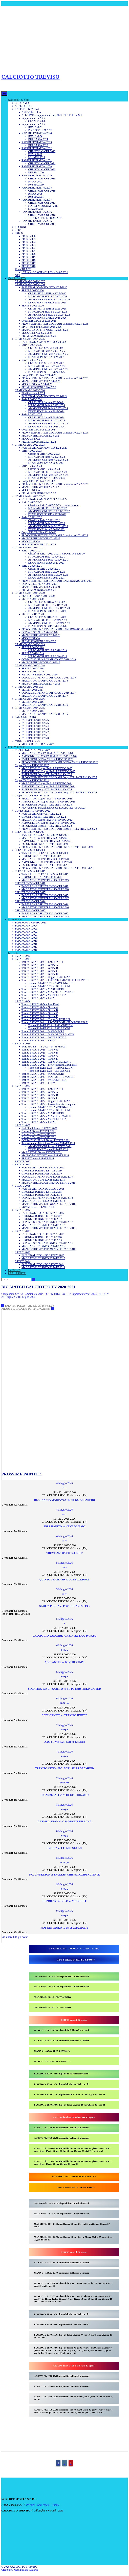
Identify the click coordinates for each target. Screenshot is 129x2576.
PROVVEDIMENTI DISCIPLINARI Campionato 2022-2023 (55, 484)
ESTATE (13, 952)
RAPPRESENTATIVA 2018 (37, 187)
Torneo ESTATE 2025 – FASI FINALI (42, 961)
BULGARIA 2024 (38, 139)
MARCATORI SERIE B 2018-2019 (47, 656)
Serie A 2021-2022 (32, 502)
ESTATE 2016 (22, 1231)
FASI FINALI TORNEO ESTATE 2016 (43, 1234)
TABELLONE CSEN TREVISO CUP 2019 (45, 874)
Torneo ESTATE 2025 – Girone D (40, 974)
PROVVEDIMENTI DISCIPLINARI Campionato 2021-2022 (55, 535)
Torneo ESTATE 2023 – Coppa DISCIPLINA (46, 1061)
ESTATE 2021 (22, 1125)
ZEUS (18, 230)
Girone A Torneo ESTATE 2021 (39, 1131)
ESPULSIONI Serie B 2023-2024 (46, 426)
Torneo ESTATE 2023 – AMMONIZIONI (50, 1067)
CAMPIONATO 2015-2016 (30, 698)
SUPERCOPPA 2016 (26, 949)
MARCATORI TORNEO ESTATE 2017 (43, 1225)
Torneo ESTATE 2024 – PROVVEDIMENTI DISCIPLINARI (55, 1022)
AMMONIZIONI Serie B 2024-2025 (48, 369)
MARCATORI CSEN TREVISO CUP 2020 (45, 859)
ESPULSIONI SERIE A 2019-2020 (47, 611)
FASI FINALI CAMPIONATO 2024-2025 (44, 341)
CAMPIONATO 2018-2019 (30, 644)
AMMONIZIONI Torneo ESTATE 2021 (49, 1146)
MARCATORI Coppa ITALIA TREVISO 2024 (47, 783)
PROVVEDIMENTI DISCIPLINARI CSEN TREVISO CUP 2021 (57, 847)
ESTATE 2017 (22, 1209)
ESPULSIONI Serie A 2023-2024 (46, 411)
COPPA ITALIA (17, 747)
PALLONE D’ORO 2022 (35, 732)
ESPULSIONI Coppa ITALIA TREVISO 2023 (47, 804)
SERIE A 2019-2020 (33, 598)
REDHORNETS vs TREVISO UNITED (64, 1715)
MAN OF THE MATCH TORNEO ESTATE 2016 (48, 1249)
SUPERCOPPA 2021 (26, 934)
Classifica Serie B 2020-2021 (44, 568)
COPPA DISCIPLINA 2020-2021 (40, 583)
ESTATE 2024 (22, 1001)
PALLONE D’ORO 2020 (35, 738)
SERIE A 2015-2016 (33, 701)
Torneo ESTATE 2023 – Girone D (40, 1058)
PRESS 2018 (28, 260)
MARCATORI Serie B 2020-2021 (46, 571)
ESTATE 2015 (22, 1252)
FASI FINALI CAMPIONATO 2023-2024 (44, 396)
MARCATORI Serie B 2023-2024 (46, 420)
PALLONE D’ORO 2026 (35, 719)
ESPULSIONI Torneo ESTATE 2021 (48, 1149)
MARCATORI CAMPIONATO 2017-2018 (45, 680)
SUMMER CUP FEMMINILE (38, 1206)
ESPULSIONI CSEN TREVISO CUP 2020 (45, 865)
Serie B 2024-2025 (32, 360)
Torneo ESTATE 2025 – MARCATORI (43, 989)
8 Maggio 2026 (64, 1804)
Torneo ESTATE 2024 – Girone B (40, 1010)
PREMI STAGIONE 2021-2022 (39, 544)
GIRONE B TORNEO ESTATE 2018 (42, 1194)
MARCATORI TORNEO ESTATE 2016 (43, 1246)
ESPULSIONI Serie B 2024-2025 (46, 372)
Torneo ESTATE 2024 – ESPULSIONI (49, 1028)
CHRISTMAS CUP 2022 (41, 151)
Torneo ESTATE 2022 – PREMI (39, 1122)
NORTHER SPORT (18, 99)
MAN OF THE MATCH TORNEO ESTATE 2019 (48, 1182)
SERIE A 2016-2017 (33, 689)
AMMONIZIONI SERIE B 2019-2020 (49, 623)
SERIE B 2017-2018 (33, 671)
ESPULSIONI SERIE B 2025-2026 (47, 317)
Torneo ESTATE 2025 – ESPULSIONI (49, 986)
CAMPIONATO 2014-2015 (30, 707)
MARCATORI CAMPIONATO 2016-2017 (45, 695)
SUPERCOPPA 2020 (26, 937)
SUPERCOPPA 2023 (26, 928)
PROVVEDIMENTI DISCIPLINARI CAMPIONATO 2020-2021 (57, 580)
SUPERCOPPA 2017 (26, 946)
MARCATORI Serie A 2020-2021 (46, 556)
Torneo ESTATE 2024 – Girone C (40, 1013)
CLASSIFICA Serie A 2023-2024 (46, 402)
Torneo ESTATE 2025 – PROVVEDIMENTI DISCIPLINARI (55, 980)
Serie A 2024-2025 (32, 344)
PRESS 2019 (28, 257)
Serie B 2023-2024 (32, 414)
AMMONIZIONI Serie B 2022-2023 (48, 474)
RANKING (14, 1270)
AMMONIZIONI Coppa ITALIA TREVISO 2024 (48, 786)
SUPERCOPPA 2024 (26, 925)
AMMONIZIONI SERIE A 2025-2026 (49, 299)
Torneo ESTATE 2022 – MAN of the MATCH (46, 1116)
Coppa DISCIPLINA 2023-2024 (39, 429)
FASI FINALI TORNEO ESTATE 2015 (43, 1255)
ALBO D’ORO (23, 106)
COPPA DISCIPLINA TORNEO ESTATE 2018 (47, 1197)
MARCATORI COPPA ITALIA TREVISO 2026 (48, 753)
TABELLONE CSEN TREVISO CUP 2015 (45, 913)
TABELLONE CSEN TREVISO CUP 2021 (45, 834)
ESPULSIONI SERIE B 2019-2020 (47, 626)
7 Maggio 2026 (64, 1725)
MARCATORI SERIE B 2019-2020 (47, 620)
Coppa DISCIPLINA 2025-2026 (39, 320)
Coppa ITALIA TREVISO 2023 (32, 795)
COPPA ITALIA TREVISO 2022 (32, 810)
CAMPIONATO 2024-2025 (30, 338)
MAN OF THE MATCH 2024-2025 (41, 381)
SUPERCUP (15, 919)
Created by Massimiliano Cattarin (19, 2569)
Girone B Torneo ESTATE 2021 (39, 1134)
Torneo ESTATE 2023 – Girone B (40, 1052)
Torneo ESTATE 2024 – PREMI (39, 1040)
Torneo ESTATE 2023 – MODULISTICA (44, 1079)
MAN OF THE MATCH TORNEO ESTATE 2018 (48, 1203)
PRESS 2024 (28, 242)
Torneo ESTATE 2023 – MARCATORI (43, 1073)
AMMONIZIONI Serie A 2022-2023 (48, 459)
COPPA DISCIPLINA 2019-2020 (40, 632)
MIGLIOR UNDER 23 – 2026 (38, 744)
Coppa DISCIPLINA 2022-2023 (39, 481)
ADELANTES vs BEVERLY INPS (64, 1662)
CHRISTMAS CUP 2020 (41, 169)
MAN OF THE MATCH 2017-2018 (41, 683)
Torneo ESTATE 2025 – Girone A (40, 964)
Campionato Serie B (35, 1293)
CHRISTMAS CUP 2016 (41, 214)
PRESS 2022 (28, 248)
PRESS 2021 (28, 251)
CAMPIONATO (17, 278)
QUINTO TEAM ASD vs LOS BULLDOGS (64, 1579)
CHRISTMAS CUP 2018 (41, 190)
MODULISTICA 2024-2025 (37, 384)
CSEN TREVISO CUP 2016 (30, 901)
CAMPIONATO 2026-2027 (30, 281)
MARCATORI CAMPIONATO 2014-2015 (45, 713)
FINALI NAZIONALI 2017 (43, 205)
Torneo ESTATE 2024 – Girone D (40, 1016)
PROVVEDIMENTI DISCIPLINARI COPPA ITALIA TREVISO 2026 (60, 762)
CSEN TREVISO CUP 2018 (30, 883)
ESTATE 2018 (22, 1185)
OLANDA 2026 (37, 121)
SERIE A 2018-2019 (33, 647)
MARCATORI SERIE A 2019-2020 (47, 605)
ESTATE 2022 (22, 1085)
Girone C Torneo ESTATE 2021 (39, 1137)
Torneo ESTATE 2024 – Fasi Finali (40, 1004)
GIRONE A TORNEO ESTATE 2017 (42, 1215)
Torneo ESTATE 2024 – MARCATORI (43, 1031)
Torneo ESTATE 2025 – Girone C (40, 971)
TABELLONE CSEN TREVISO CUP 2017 (45, 895)
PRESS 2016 (28, 266)
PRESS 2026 (28, 236)
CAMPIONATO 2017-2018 (30, 665)
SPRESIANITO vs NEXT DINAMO (64, 1526)
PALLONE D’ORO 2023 (35, 729)
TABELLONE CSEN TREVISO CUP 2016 (45, 904)
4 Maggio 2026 (64, 1483)
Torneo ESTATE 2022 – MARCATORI (43, 1113)
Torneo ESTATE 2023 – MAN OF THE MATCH (48, 1076)
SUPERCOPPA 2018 (26, 943)
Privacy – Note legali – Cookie (42, 2504)
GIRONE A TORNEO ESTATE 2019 (42, 1170)
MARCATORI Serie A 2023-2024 (46, 405)
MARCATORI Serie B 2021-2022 (46, 523)
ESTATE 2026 (22, 955)
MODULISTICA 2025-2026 (37, 332)
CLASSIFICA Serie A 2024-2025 (46, 347)
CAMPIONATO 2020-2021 (30, 547)
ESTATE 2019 (22, 1164)
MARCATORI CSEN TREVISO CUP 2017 (45, 898)
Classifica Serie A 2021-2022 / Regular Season (53, 505)
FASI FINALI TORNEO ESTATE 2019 (43, 1167)
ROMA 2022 (35, 154)
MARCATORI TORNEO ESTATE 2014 (43, 1267)
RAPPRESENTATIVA (27, 109)
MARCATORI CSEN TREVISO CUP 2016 (45, 907)
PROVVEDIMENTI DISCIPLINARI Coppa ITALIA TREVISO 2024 (59, 792)
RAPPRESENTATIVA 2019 (37, 175)
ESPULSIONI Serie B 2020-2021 (46, 577)
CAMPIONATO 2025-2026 (30, 284)
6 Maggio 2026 (64, 1645)
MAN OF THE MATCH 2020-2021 (41, 586)
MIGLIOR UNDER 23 (27, 741)
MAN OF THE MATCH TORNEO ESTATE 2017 (48, 1228)
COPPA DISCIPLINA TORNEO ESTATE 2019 (47, 1176)
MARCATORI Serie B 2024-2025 (46, 366)
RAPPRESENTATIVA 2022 (37, 148)
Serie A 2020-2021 (32, 550)
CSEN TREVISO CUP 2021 (30, 831)
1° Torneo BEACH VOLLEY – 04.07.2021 (45, 272)
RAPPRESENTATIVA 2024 (37, 133)
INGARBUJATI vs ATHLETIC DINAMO (64, 1795)
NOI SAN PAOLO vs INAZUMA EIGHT (64, 1927)
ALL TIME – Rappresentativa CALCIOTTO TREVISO (52, 115)
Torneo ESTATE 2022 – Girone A (40, 1091)
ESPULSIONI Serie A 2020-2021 (46, 562)
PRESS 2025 (28, 239)
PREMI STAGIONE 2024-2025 (39, 387)
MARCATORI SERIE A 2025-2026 (47, 296)
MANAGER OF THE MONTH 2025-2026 (45, 329)
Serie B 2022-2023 (32, 465)
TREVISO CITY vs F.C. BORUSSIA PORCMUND (64, 1768)
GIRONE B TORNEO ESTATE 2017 (42, 1219)
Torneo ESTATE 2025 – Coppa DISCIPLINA (46, 977)
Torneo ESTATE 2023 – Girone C (40, 1055)
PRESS (19, 233)
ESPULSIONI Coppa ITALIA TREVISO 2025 (47, 774)
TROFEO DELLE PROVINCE (45, 217)
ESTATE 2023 (22, 1043)
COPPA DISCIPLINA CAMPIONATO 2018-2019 (49, 659)
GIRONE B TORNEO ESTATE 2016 (42, 1240)
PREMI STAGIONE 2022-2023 (39, 493)
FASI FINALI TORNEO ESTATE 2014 (43, 1264)
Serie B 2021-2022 (32, 517)
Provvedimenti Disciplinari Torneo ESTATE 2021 (48, 1143)
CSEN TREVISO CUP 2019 (30, 871)
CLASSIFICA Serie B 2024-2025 (46, 363)
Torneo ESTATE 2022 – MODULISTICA (44, 1119)
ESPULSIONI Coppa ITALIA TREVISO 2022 (47, 825)
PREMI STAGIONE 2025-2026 (39, 335)
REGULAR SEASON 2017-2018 (40, 674)
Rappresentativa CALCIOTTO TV (90, 1293)
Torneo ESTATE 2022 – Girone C (40, 1098)
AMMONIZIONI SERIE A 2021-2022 (49, 511)
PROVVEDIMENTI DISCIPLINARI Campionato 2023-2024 (55, 432)
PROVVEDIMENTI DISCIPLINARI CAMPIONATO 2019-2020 (57, 629)
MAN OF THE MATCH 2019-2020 (41, 635)
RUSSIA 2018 (36, 196)
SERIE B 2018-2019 (33, 653)
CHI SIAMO (22, 102)
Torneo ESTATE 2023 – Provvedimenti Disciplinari (49, 1064)
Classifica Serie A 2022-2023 (44, 453)
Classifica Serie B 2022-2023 (44, 468)
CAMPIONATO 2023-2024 (30, 390)
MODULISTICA (31, 438)
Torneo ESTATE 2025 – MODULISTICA (44, 995)
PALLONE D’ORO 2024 (35, 726)
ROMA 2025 (35, 127)
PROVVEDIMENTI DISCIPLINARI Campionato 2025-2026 (55, 323)
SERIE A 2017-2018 (33, 668)
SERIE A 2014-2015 (33, 710)
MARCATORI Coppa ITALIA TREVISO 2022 (47, 819)
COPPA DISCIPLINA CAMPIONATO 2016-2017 (49, 692)
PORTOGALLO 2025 (40, 130)
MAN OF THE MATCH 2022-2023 (41, 487)
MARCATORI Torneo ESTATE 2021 (42, 1152)
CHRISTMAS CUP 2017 (41, 202)
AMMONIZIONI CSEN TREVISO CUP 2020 (47, 862)
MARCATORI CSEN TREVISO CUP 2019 (45, 880)
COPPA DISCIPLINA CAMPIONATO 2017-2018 (49, 677)
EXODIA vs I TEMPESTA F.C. (64, 1848)
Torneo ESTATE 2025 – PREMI (39, 998)
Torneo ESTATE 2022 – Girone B (40, 1095)
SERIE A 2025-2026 (33, 290)
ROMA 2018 (35, 193)
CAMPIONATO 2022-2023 (30, 444)
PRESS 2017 (28, 263)
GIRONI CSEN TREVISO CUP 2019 (42, 877)
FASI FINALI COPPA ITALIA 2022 (41, 813)
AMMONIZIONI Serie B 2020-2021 (48, 574)
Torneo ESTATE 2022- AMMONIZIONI (50, 1107)
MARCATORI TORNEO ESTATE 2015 (43, 1258)
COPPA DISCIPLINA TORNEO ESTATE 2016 (47, 1243)
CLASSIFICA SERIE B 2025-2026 (47, 308)
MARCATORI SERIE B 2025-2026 (47, 311)
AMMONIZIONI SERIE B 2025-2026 (49, 314)
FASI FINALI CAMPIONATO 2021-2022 (44, 499)
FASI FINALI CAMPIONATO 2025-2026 (44, 287)
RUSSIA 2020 (36, 172)
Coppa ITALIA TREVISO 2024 (32, 780)
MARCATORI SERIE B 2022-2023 (47, 471)
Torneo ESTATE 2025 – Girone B (40, 967)
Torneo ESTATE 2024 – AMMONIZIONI (50, 1025)
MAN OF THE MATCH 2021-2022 (41, 538)
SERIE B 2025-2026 (33, 305)
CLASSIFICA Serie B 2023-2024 (46, 417)
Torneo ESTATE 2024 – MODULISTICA (44, 1037)
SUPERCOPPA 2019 (26, 940)
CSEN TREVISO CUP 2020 (30, 850)
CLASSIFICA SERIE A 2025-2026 (47, 293)
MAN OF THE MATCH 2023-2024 (41, 435)
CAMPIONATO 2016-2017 (30, 686)
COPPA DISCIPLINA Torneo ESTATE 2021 (46, 1140)
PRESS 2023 (28, 245)
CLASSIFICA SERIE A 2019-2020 (47, 602)
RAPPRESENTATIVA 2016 (37, 211)
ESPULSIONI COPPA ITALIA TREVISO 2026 (47, 759)
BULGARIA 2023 (38, 145)
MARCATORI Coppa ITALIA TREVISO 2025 (47, 768)
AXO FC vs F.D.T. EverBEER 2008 (64, 1741)
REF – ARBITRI (17, 1273)
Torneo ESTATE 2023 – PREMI (39, 1082)
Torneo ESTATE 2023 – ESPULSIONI (49, 1070)
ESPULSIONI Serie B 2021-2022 (46, 529)
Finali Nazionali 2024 (33, 393)
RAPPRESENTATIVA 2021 (37, 160)
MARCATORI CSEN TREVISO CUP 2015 (45, 916)
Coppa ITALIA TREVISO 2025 (32, 765)
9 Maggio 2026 (64, 1884)
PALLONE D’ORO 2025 (35, 723)
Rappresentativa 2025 (33, 124)
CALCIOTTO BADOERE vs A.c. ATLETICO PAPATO (65, 1635)
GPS (17, 275)
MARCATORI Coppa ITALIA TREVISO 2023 (47, 798)
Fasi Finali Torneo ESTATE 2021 (39, 1128)
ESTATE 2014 (22, 1261)
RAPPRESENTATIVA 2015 (37, 220)
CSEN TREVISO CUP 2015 (30, 910)
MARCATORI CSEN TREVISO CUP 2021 (45, 837)
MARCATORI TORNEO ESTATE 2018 (43, 1200)
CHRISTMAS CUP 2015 (41, 223)
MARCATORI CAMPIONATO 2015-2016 (45, 704)
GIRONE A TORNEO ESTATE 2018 (42, 1191)
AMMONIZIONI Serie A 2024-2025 (48, 354)
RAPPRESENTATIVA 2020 (37, 166)
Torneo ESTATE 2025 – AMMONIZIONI (50, 983)
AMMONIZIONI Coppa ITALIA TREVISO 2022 (48, 822)
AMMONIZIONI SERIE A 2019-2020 (49, 608)
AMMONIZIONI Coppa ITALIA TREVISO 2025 (48, 771)
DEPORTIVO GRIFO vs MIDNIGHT (65, 1901)
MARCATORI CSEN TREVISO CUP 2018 (45, 889)
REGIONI (20, 226)
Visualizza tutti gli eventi (14, 1936)
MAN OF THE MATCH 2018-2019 (41, 662)
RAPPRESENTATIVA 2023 (37, 142)
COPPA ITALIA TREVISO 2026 (32, 750)
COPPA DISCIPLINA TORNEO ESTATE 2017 (47, 1222)
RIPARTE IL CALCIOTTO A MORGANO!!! (27, 1308)
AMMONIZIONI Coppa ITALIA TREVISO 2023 (48, 801)
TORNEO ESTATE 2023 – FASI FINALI (44, 1046)
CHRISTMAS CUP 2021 (41, 163)
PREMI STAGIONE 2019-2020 (39, 641)
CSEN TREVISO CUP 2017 (30, 892)
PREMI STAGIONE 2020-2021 (39, 589)
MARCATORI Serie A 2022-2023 (46, 456)
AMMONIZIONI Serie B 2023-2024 (48, 423)
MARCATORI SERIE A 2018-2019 (47, 650)
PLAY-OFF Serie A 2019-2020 (38, 595)
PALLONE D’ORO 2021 (35, 735)
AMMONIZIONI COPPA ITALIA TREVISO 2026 (49, 756)
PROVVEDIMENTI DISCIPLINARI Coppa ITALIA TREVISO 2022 (59, 828)
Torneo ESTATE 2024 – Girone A (40, 1007)
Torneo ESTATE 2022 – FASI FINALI (42, 1088)
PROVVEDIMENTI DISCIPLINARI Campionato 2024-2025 (55, 378)
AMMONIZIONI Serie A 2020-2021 (48, 559)
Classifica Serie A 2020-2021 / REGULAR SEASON (56, 553)
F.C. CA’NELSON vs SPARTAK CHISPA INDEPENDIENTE (64, 1874)
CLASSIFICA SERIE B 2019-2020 (47, 617)
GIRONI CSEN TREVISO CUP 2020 (42, 856)
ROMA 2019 (35, 181)
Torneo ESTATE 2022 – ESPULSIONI (49, 1110)
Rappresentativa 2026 (33, 118)
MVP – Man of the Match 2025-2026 (42, 326)
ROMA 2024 (35, 136)
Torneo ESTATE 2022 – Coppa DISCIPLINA (46, 1101)
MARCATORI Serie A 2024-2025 (46, 350)
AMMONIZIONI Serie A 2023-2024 (48, 408)
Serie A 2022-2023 (32, 450)
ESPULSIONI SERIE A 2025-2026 (47, 302)
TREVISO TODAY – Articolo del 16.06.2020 (27, 1305)
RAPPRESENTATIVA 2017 (37, 199)
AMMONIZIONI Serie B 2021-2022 (48, 526)
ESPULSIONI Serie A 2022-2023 (46, 462)
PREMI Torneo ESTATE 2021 (38, 1158)
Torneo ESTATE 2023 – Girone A (40, 1049)
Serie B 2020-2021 (32, 565)
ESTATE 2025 (22, 958)
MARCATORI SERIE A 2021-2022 (47, 508)
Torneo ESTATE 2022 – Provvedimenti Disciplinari (49, 1104)
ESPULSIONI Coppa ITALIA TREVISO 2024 (47, 789)
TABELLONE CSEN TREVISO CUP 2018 (45, 886)
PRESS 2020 (28, 254)
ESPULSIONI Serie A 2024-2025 (46, 357)
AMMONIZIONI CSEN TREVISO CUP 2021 (47, 840)
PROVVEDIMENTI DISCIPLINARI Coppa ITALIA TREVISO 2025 (59, 777)
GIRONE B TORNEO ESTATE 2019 (42, 1173)
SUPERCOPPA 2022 (26, 931)
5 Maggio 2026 (64, 1562)
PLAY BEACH (23, 269)
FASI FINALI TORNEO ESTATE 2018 (43, 1188)
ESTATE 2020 (22, 1161)
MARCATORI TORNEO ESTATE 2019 (43, 1179)
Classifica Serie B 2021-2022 (44, 520)
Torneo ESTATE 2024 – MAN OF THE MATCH (48, 1034)
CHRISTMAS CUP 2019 (41, 178)
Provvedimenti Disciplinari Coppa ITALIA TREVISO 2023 (54, 807)
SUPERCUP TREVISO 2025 (30, 922)
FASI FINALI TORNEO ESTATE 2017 (43, 1212)
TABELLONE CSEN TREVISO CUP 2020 (45, 853)
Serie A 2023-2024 (32, 399)
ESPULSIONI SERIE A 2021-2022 (47, 514)
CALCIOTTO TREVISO (30, 77)
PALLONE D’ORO (25, 716)
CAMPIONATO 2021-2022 (30, 496)
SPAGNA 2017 (36, 208)
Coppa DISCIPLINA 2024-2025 (39, 375)
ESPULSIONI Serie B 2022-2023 (46, 478)
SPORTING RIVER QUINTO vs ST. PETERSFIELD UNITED (64, 1688)
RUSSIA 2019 (36, 184)
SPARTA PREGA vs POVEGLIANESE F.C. (64, 1606)
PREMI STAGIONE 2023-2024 (39, 441)
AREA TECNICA (31, 112)
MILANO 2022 (36, 157)
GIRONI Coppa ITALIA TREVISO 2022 (44, 816)
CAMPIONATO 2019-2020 (30, 592)
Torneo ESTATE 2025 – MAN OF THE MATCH (48, 992)
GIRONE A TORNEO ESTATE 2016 (42, 1237)
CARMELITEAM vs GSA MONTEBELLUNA (64, 1821)
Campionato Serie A (12, 1293)
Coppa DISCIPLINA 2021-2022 (39, 532)
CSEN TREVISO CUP (58, 1293)
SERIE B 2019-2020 (33, 614)
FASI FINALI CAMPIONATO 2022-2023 (44, 447)
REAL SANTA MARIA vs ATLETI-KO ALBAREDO (64, 1499)
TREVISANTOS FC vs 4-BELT (64, 1553)
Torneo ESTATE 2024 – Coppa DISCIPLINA (46, 1019)
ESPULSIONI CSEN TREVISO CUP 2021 (45, 843)
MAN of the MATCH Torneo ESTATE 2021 (45, 1155)
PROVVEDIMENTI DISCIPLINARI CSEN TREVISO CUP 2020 (57, 868)
